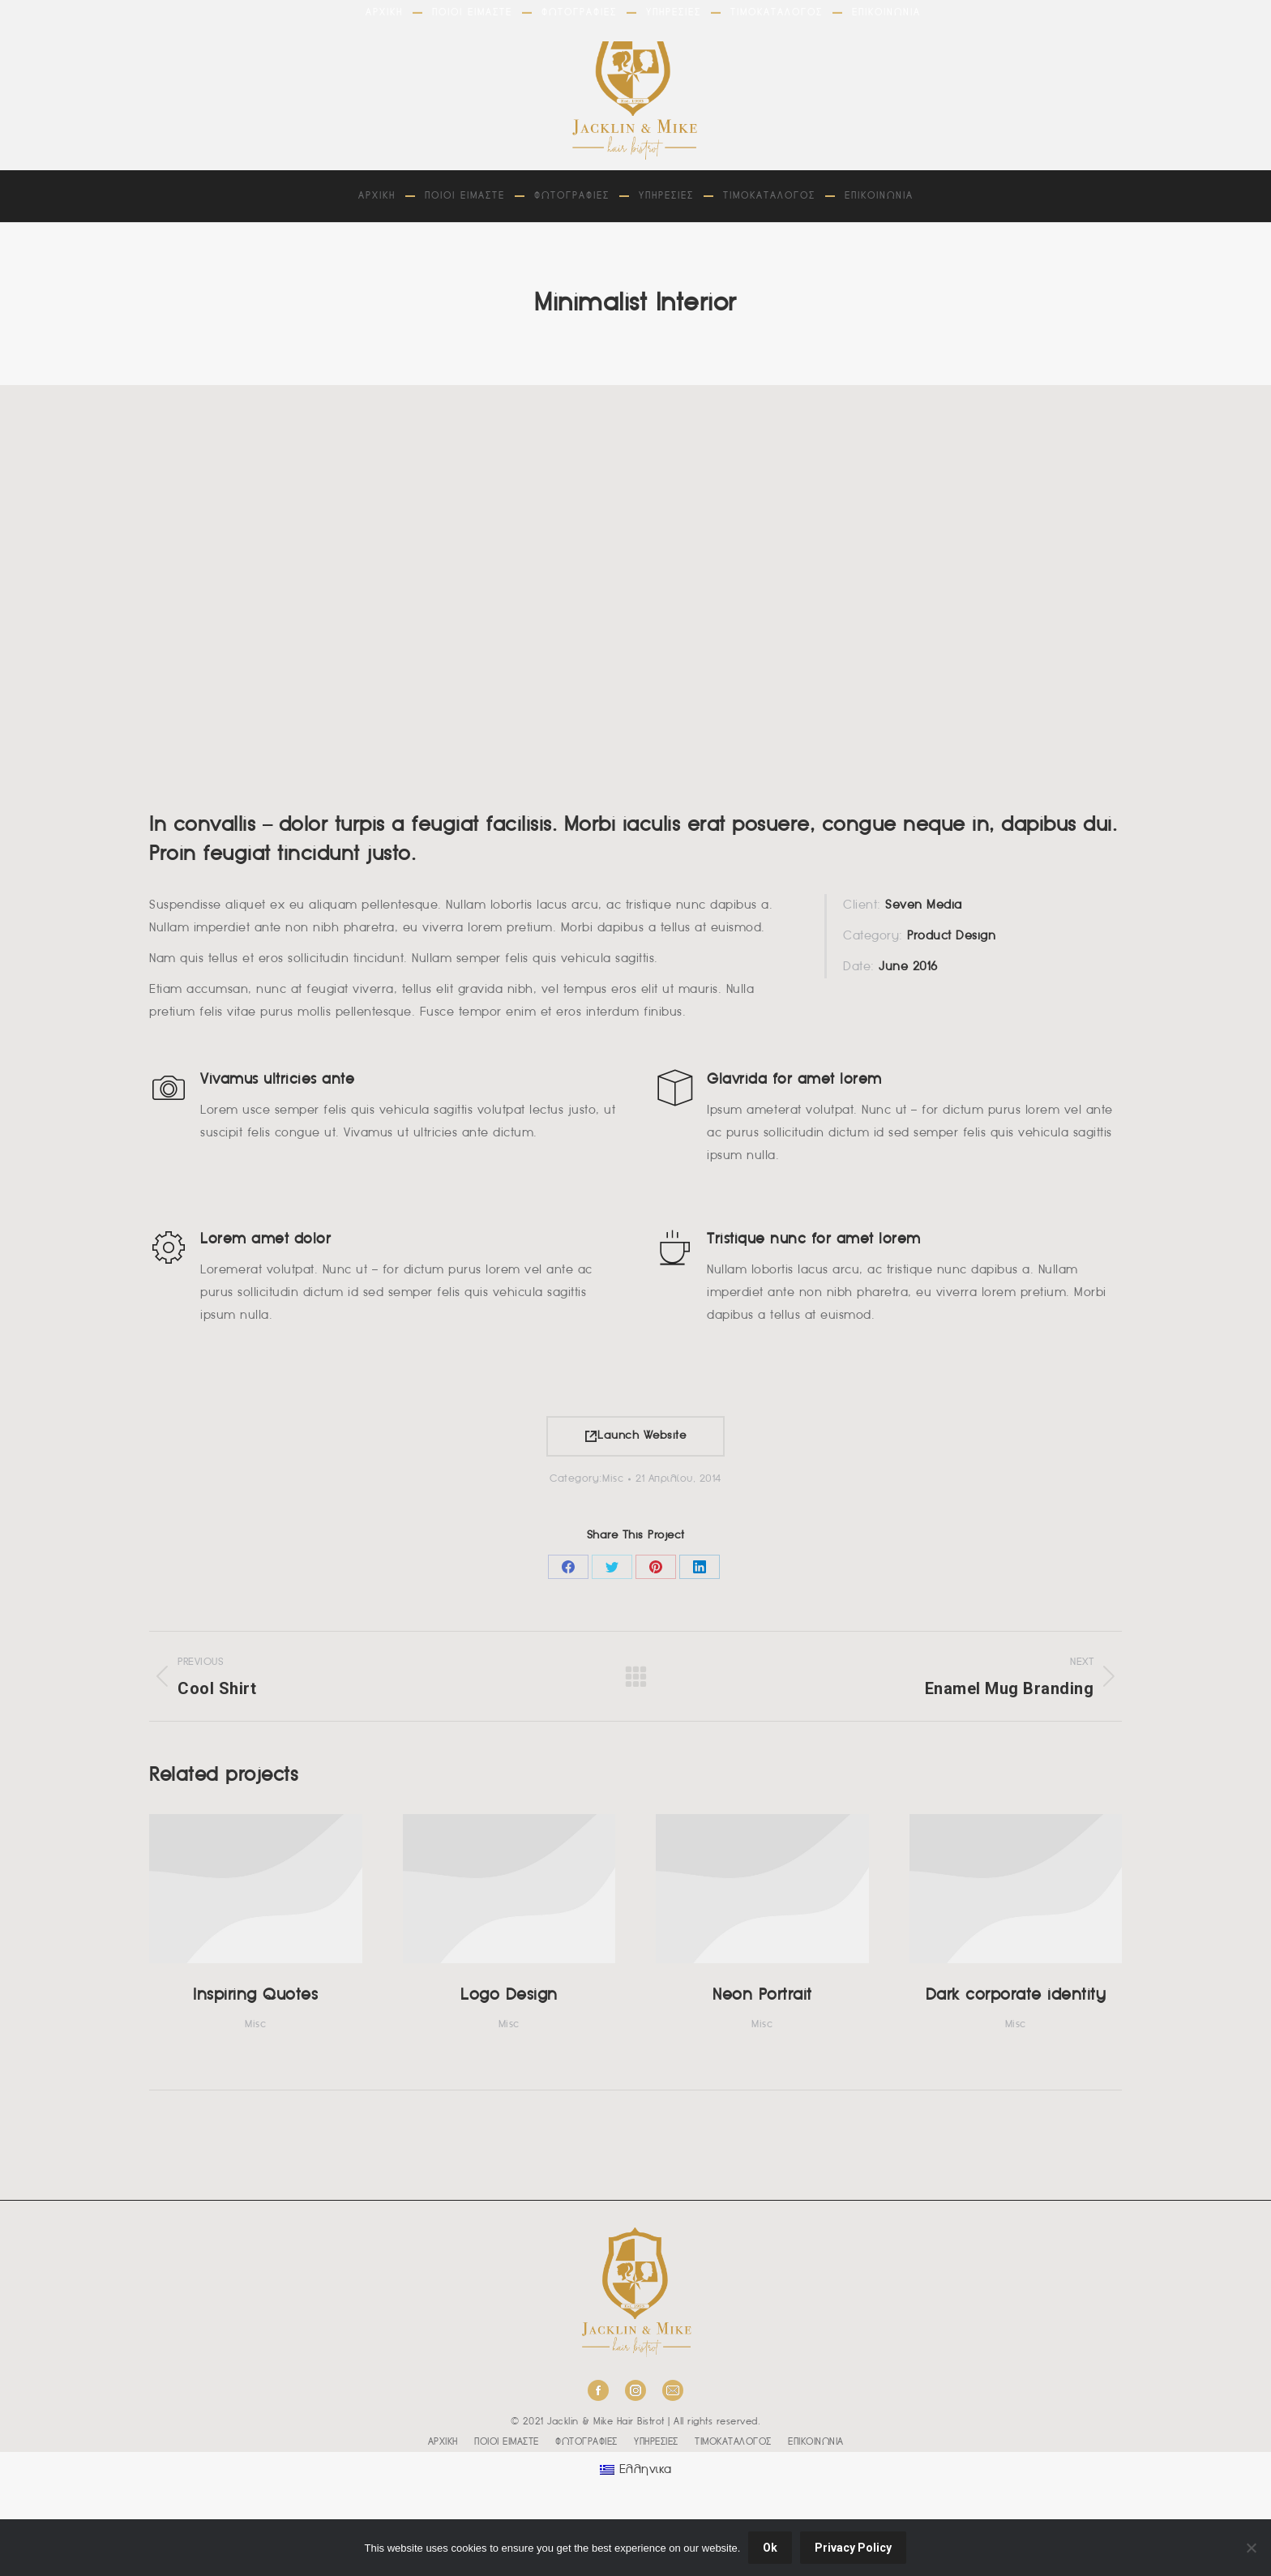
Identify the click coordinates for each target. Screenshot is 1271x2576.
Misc (612, 1478)
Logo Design (509, 1995)
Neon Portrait (762, 1995)
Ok (770, 2547)
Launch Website (635, 1436)
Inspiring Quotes (255, 1995)
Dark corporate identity (1016, 1995)
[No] (1251, 2548)
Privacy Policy (853, 2547)
